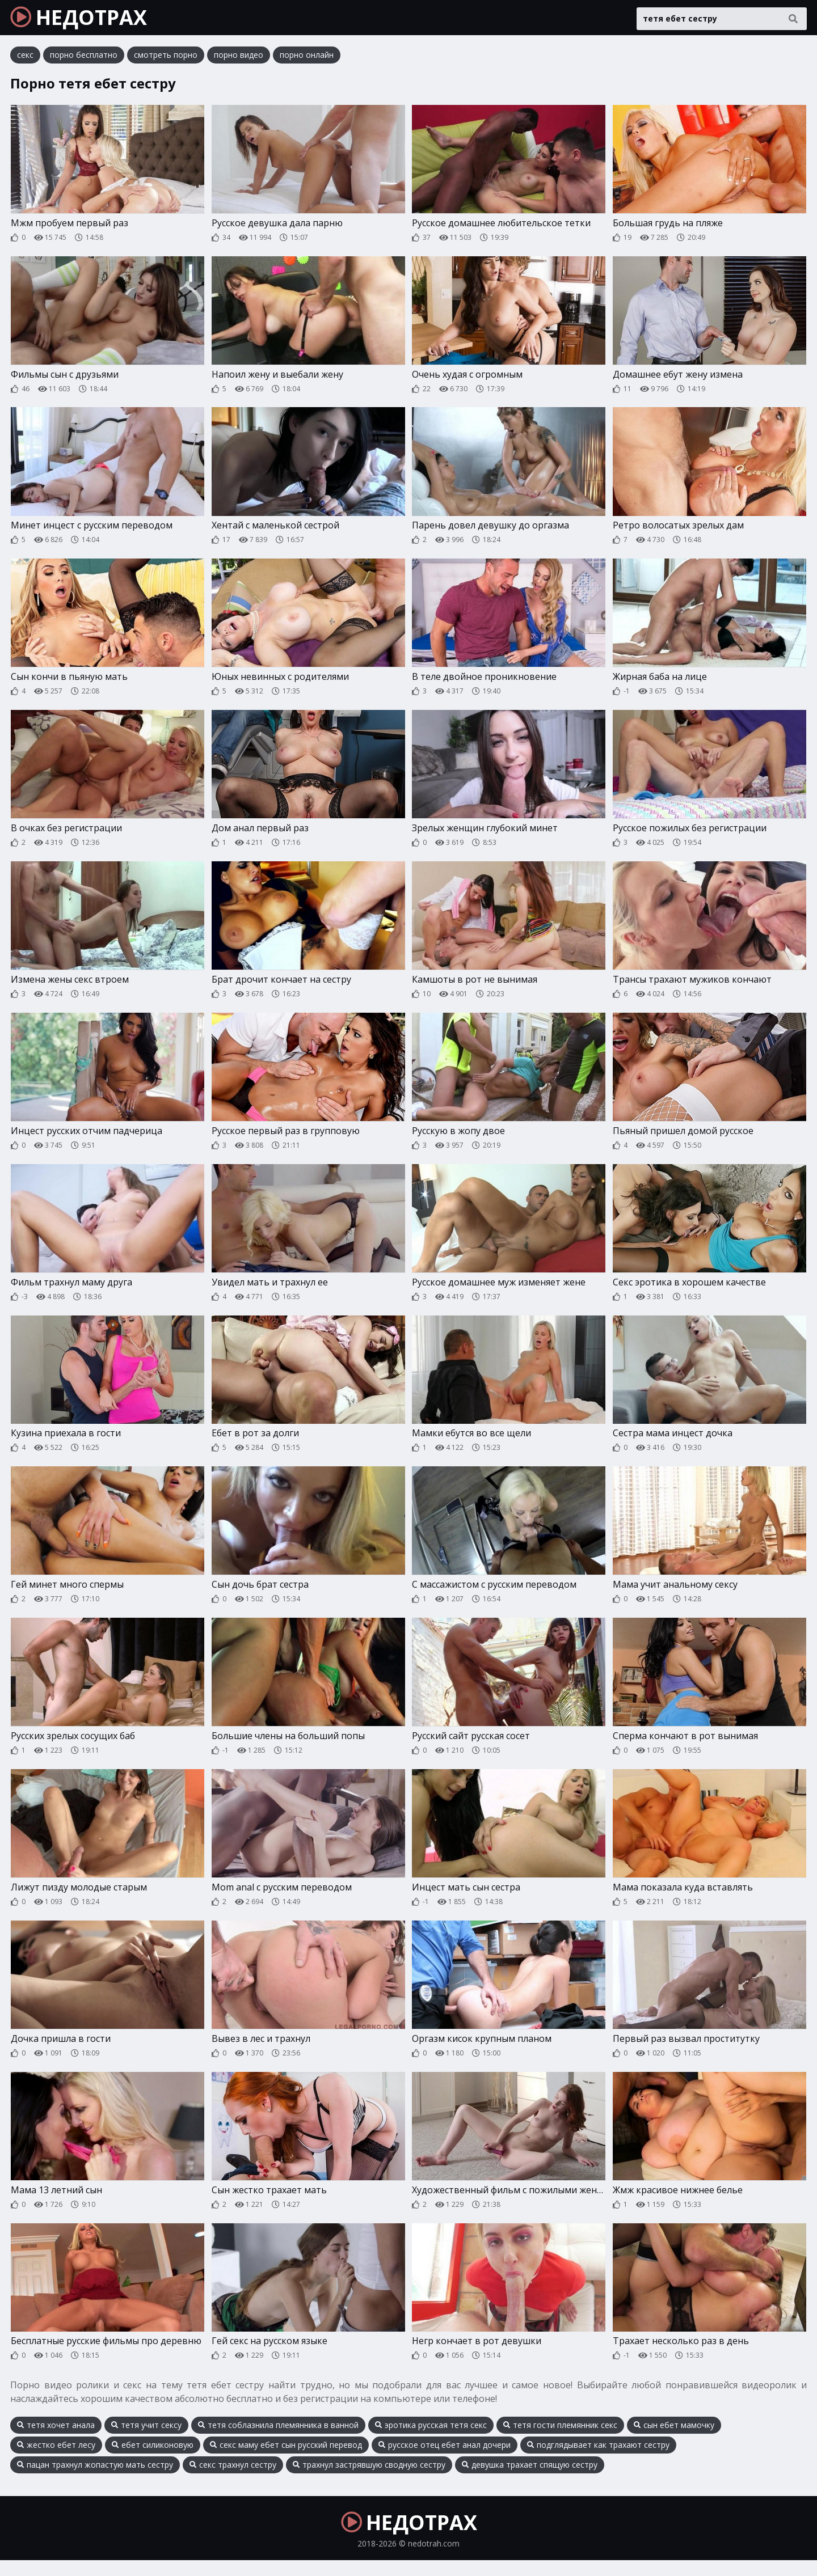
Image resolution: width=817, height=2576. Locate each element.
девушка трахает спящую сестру (529, 2479)
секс (25, 59)
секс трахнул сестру (232, 2479)
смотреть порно (165, 59)
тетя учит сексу (146, 2439)
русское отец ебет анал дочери (444, 2459)
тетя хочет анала (56, 2439)
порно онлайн (307, 59)
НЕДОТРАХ (86, 20)
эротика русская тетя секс (431, 2439)
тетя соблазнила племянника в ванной (278, 2439)
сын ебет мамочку (674, 2439)
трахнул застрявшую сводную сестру (369, 2479)
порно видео (238, 59)
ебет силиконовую (152, 2459)
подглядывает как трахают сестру (598, 2459)
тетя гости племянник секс (560, 2439)
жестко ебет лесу (56, 2459)
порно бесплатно (83, 59)
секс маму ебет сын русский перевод (286, 2459)
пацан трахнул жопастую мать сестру (95, 2479)
